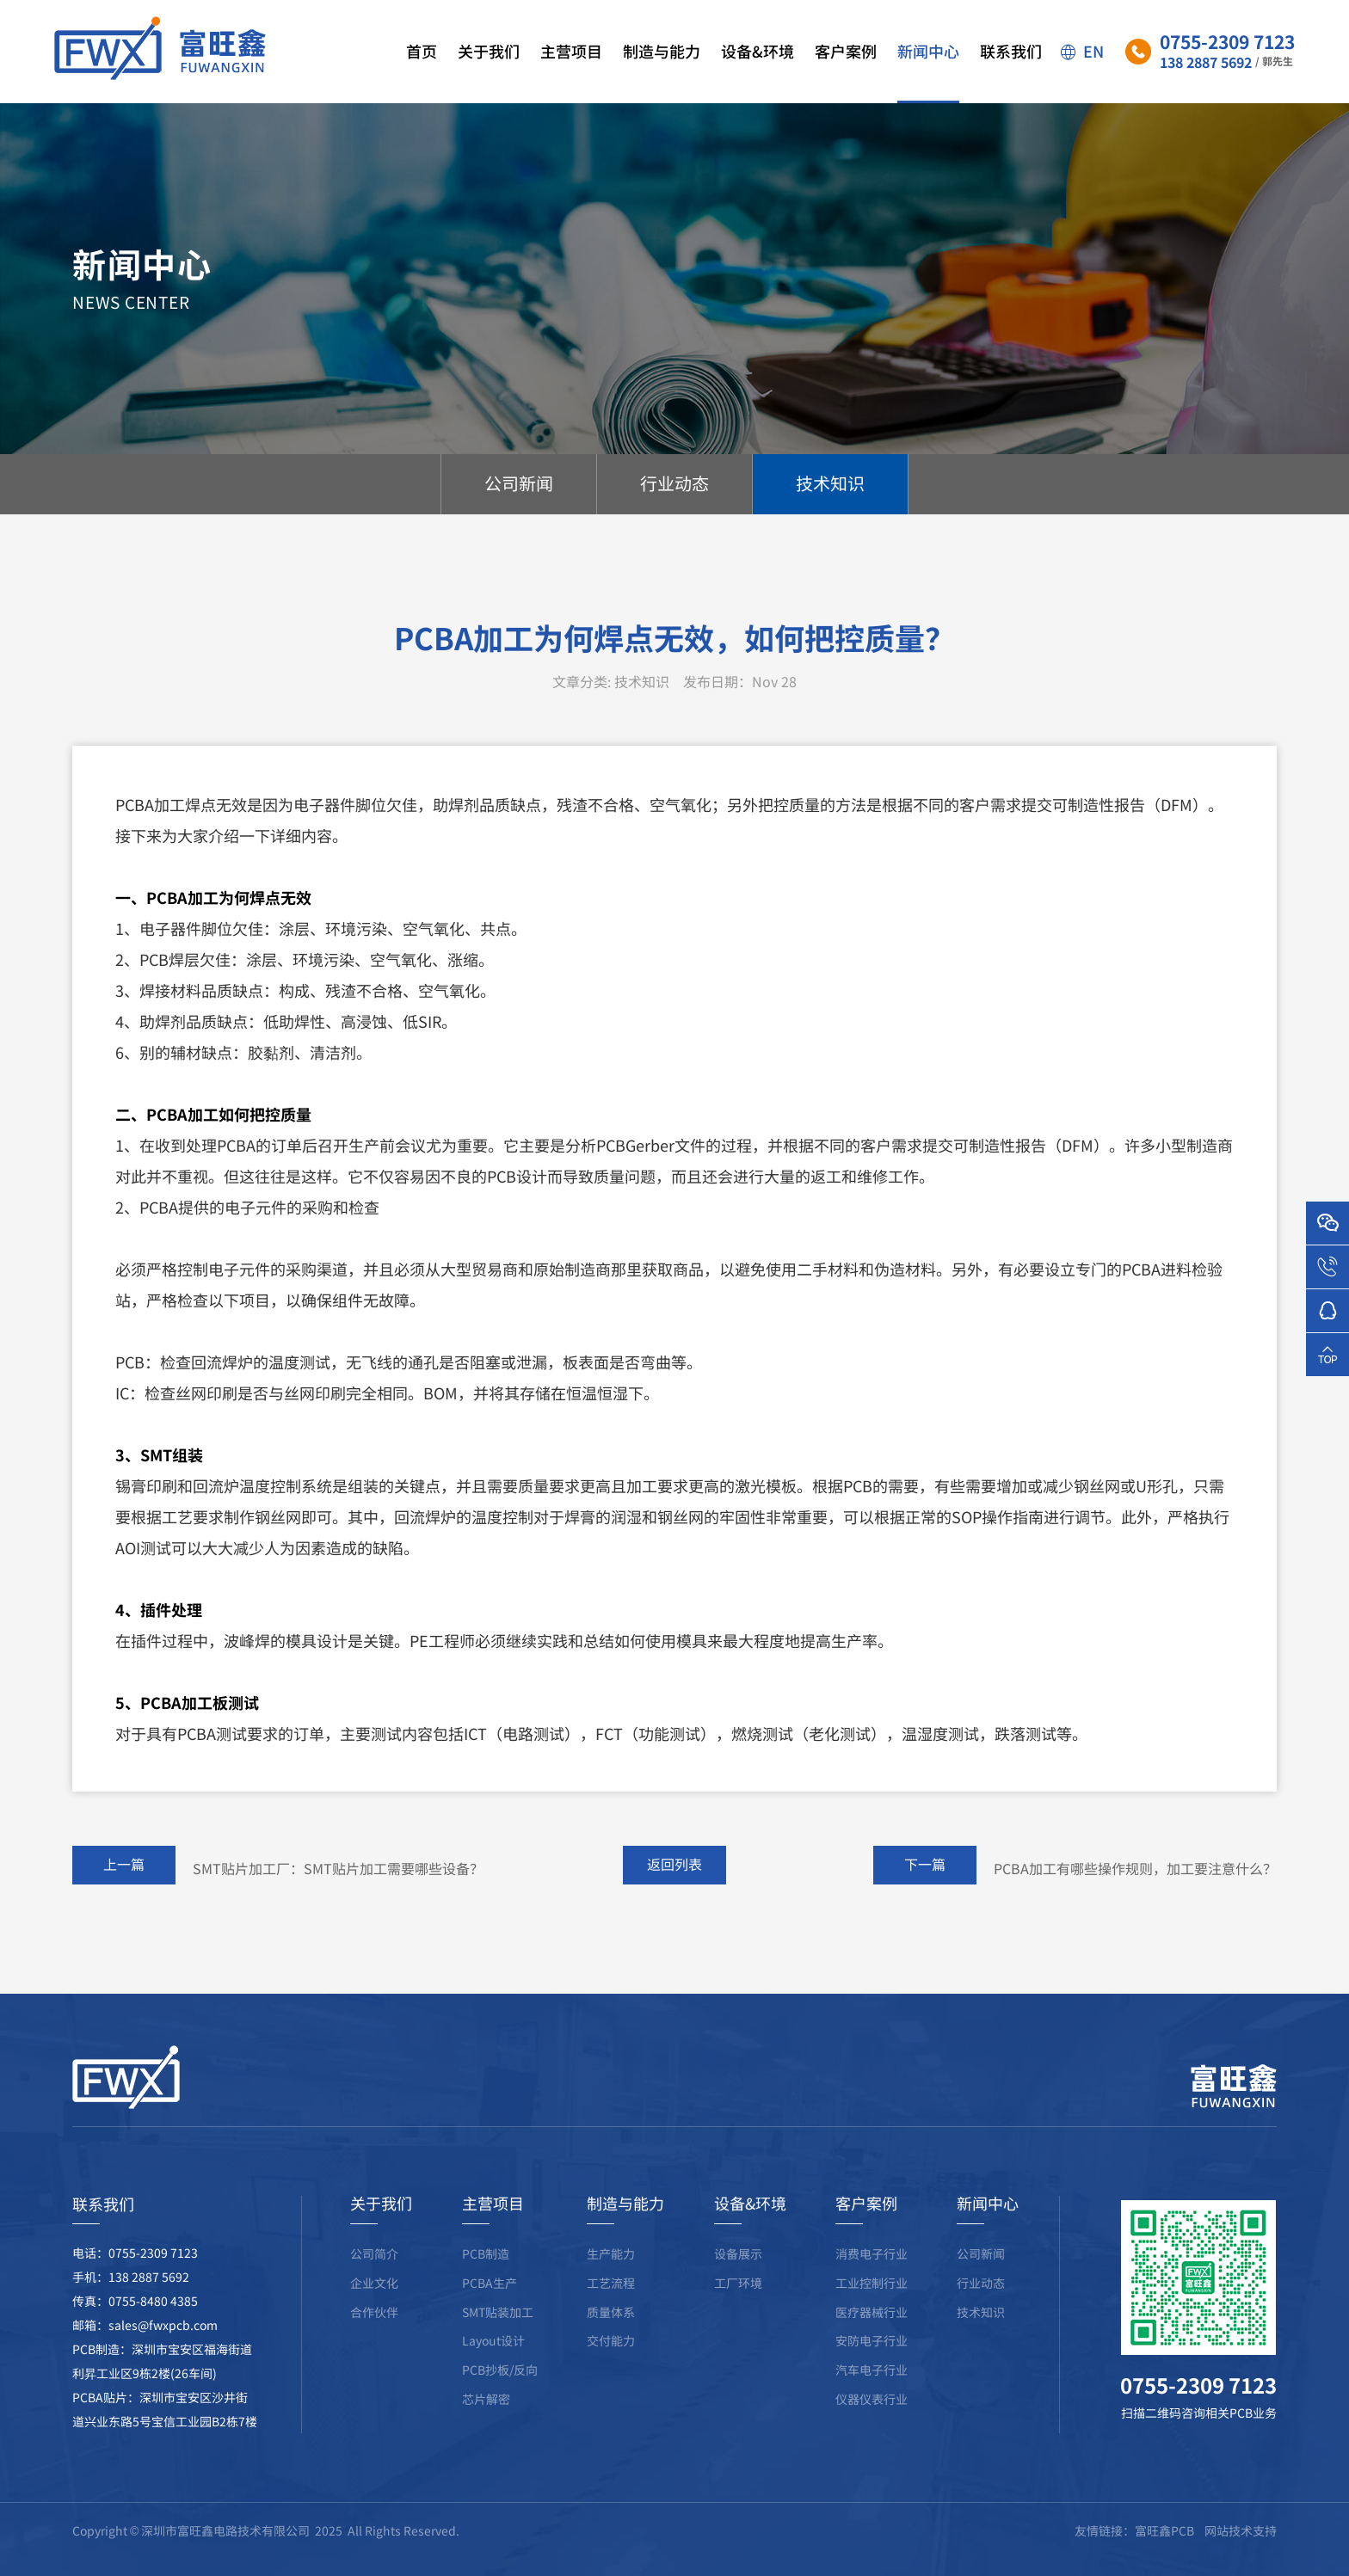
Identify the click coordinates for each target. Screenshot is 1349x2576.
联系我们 (1011, 71)
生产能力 (611, 2285)
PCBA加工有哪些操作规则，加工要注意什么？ (1135, 1900)
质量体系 (611, 2343)
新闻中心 (928, 71)
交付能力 (611, 2372)
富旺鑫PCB (1164, 2562)
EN (1082, 51)
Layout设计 (493, 2372)
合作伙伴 (374, 2343)
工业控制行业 (871, 2314)
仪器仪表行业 (871, 2430)
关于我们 (489, 71)
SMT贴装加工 (497, 2343)
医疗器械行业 (871, 2343)
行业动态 (981, 2314)
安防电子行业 (871, 2372)
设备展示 (738, 2285)
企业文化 (374, 2314)
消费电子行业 (871, 2285)
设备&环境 (757, 71)
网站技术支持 (1240, 2562)
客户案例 (846, 71)
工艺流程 (611, 2314)
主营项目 (571, 71)
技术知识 (981, 2343)
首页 (421, 71)
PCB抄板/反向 (500, 2401)
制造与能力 (661, 71)
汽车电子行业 (871, 2401)
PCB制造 (485, 2285)
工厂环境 (738, 2314)
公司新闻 (981, 2285)
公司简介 (374, 2285)
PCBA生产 (489, 2314)
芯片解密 (486, 2430)
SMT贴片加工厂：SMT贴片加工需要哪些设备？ (338, 1900)
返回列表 (674, 1895)
